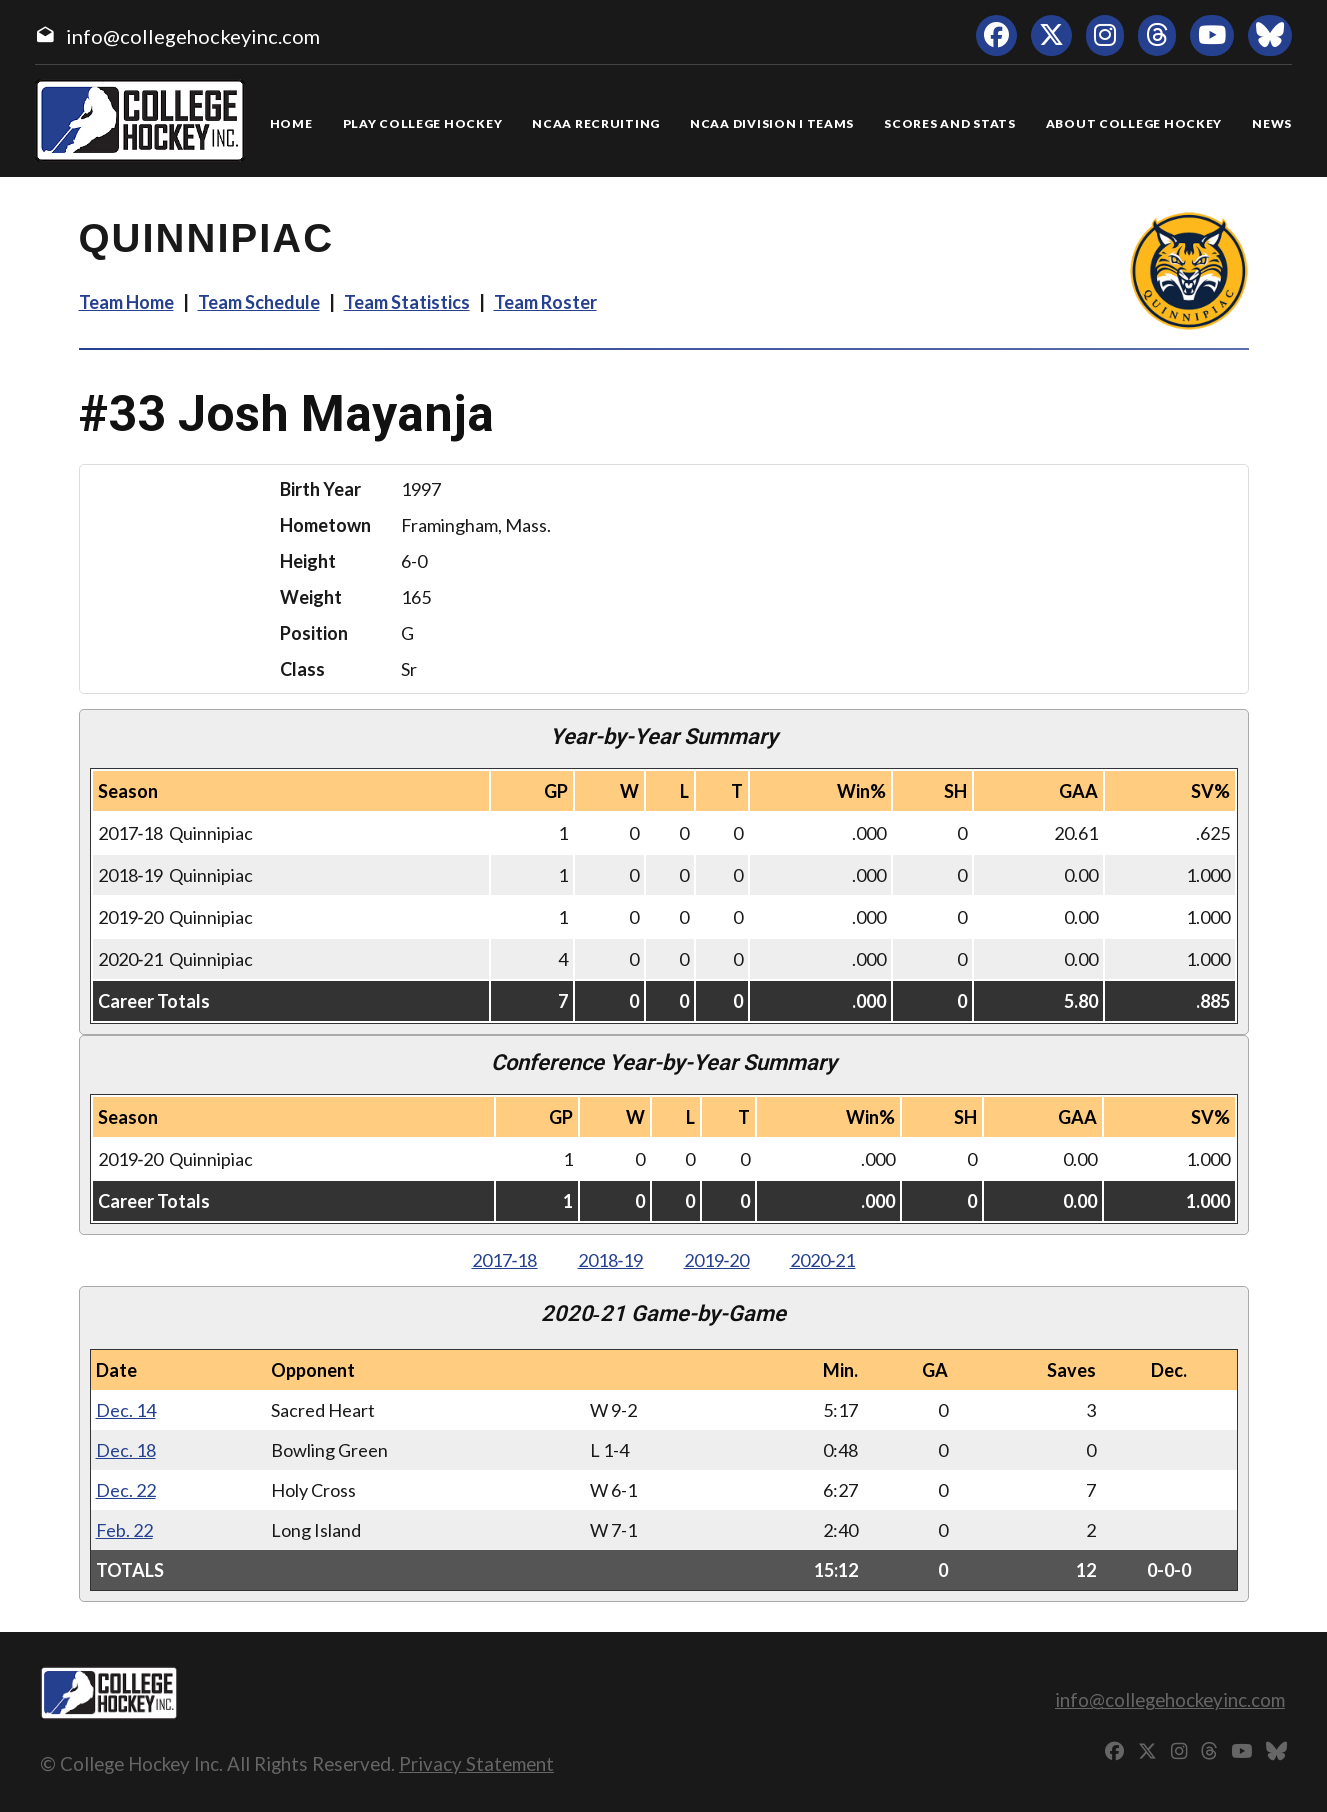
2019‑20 (717, 1260)
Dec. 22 (126, 1490)
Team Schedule (259, 302)
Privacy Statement (476, 1763)
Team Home (126, 302)
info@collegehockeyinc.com (193, 36)
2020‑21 (823, 1260)
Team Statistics (407, 302)
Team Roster (545, 302)
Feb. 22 (124, 1530)
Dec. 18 (126, 1450)
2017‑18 (505, 1260)
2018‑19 (611, 1260)
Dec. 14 (126, 1410)
